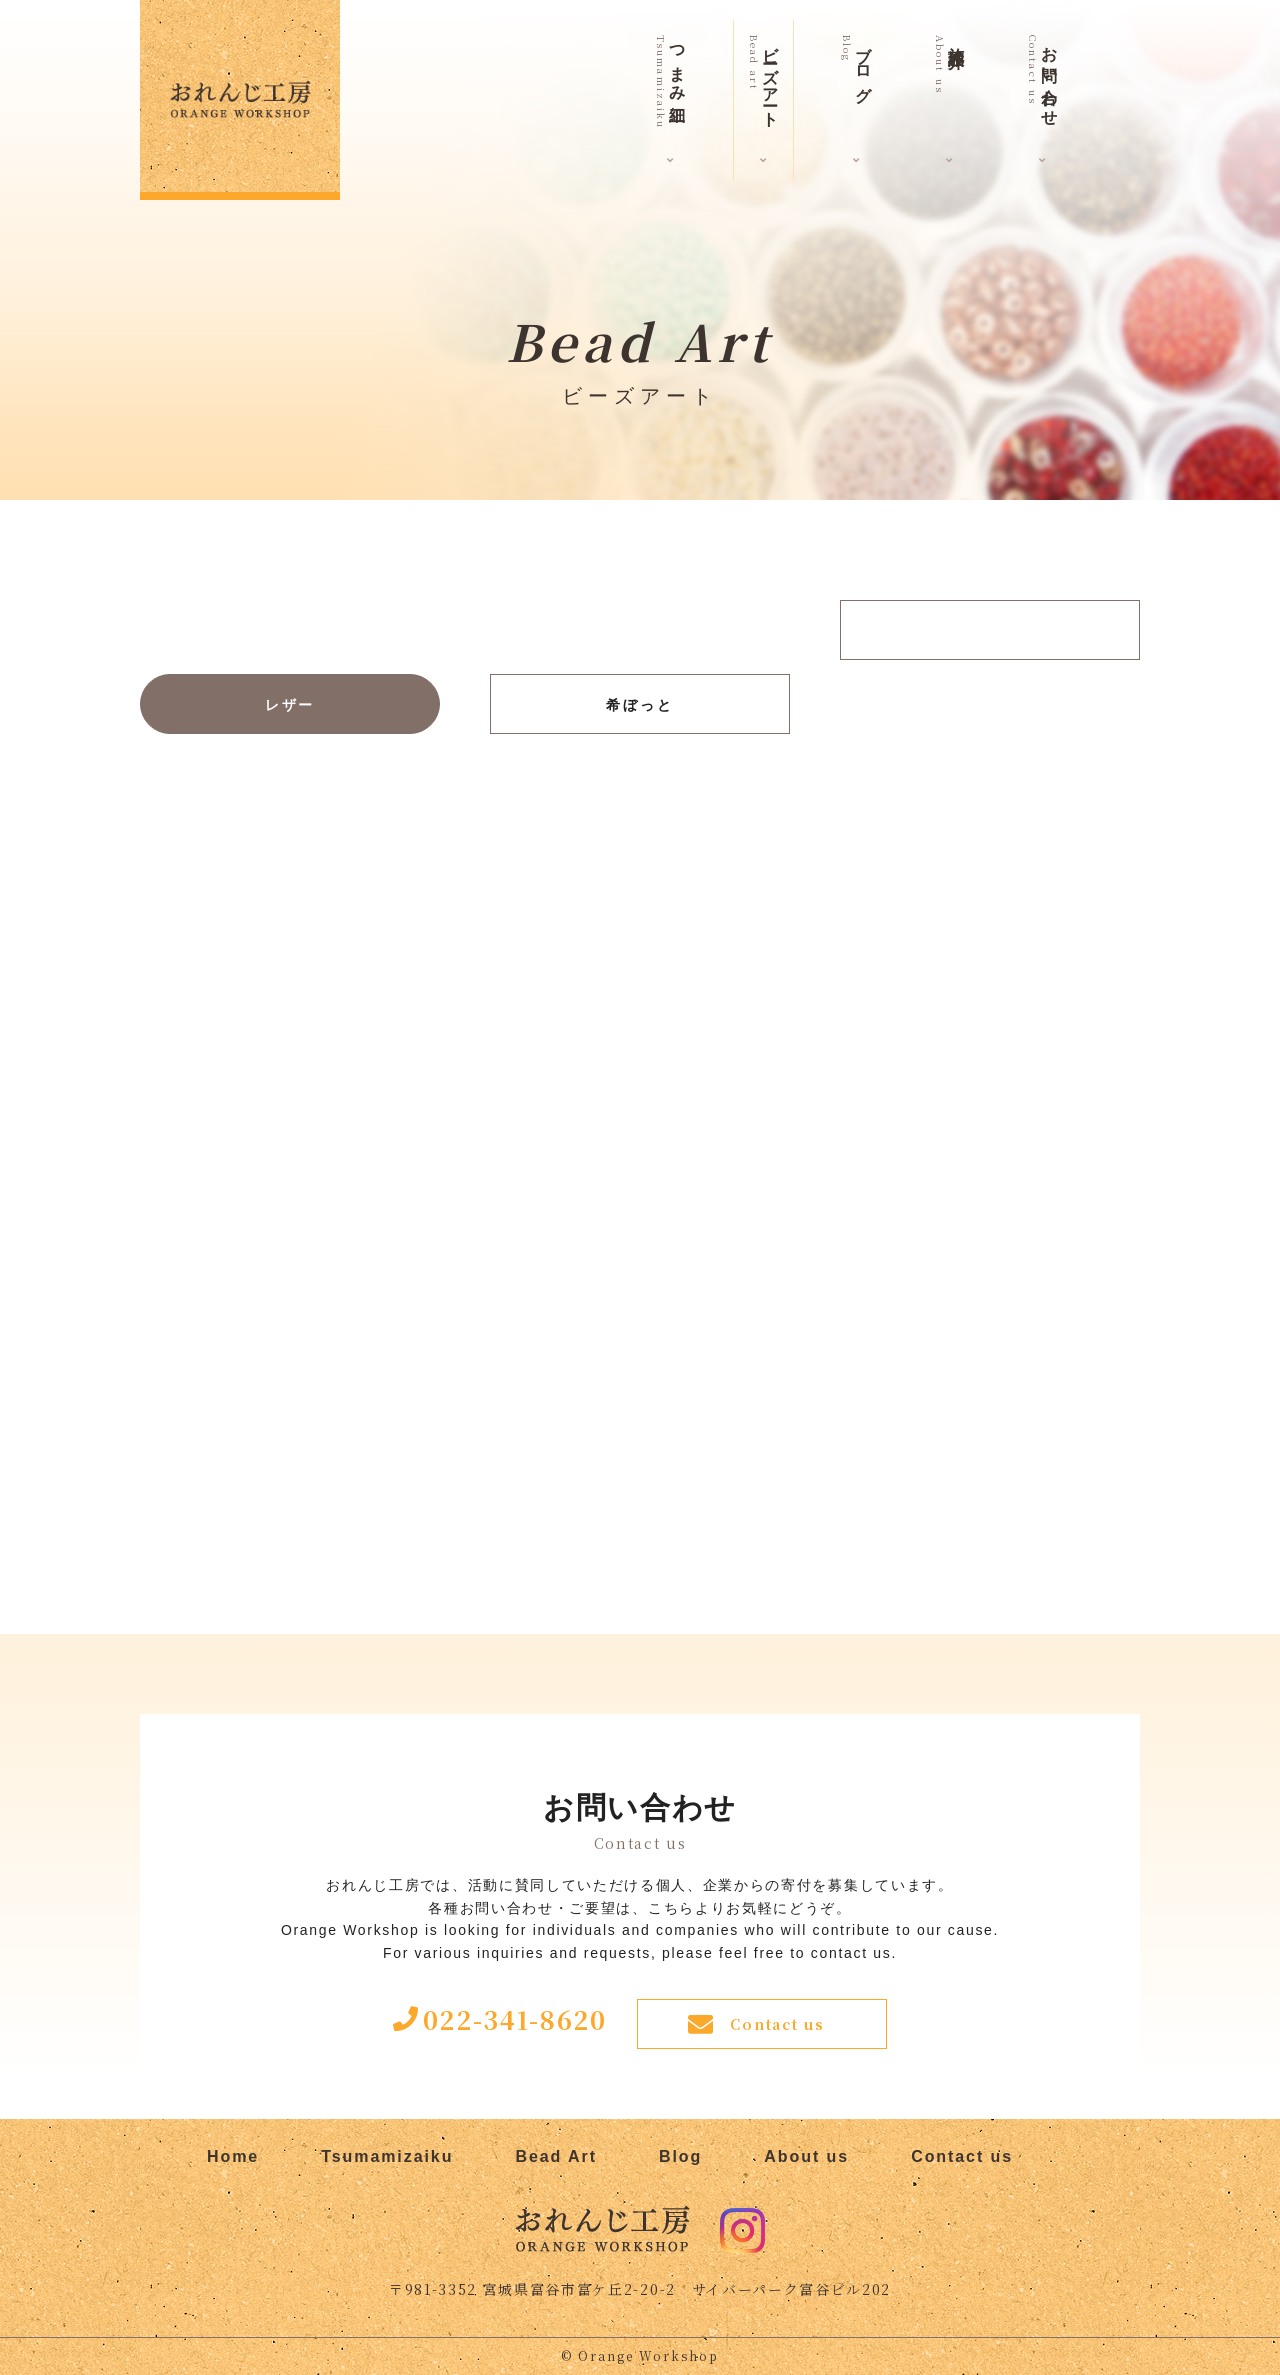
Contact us (777, 2024)
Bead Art (555, 2156)
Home (233, 2156)
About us (806, 2156)
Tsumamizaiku (387, 2156)
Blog (680, 2156)
